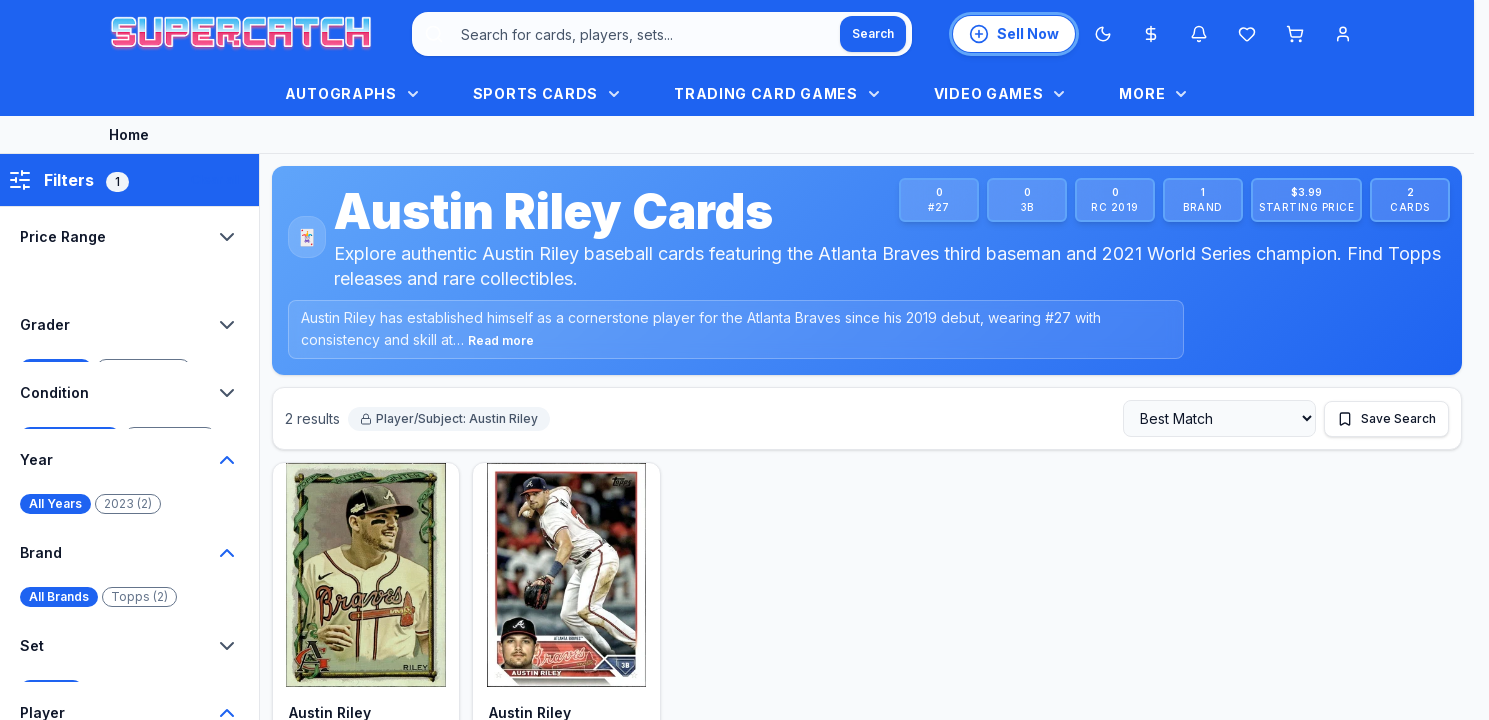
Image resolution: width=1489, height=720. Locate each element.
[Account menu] (1343, 34)
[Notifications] (1199, 34)
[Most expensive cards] (1151, 34)
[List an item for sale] (1014, 34)
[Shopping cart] (1295, 34)
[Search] (873, 34)
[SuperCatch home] (241, 34)
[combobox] (662, 34)
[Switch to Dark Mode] (1103, 34)
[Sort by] (1219, 418)
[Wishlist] (1247, 34)
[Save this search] (1386, 419)
